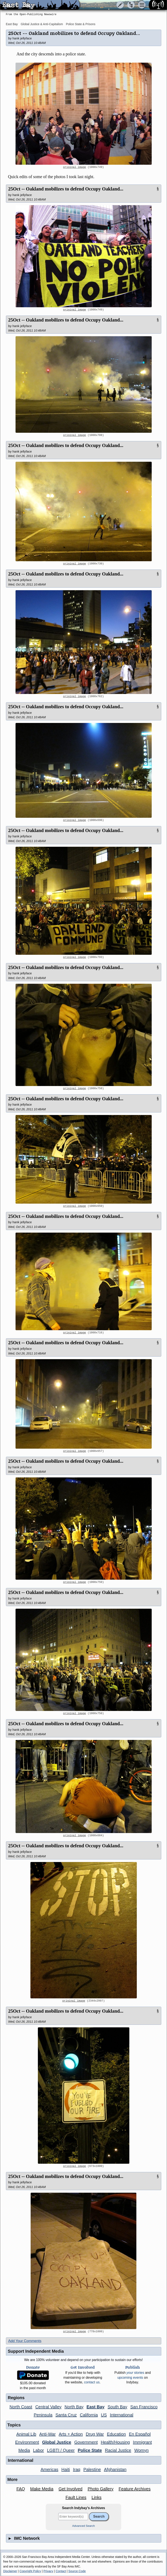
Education (116, 2434)
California (89, 2415)
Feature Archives (135, 2489)
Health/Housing (115, 2442)
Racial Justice (118, 2450)
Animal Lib (26, 2434)
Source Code (77, 2571)
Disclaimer (10, 2571)
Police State (90, 2450)
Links (96, 2497)
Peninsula (43, 2415)
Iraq (76, 2469)
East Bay (12, 24)
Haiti (65, 2469)
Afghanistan (115, 2469)
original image (74, 167)
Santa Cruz (66, 2415)
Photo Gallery (100, 2489)
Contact (61, 2571)
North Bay (73, 2406)
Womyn (141, 2450)
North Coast (21, 2406)
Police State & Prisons (81, 24)
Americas (49, 2469)
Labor (38, 2450)
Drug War (95, 2434)
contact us (92, 2382)
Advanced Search (83, 2525)
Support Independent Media (36, 2351)
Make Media (41, 2489)
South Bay (117, 2406)
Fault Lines (76, 2497)
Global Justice (56, 2442)
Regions (16, 2397)
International (121, 2415)
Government (86, 2442)
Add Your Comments (24, 2341)
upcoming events (130, 2377)
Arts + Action (71, 2434)
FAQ (20, 2489)
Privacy (48, 2571)
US (104, 2415)
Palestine (92, 2469)
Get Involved (70, 2489)
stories (135, 2372)
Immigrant (142, 2442)
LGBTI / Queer (61, 2450)
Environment (27, 2442)
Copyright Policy (30, 2571)
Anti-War (47, 2434)
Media (24, 2450)
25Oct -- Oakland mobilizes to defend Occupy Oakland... (65, 189)
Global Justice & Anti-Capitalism (42, 24)
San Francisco (143, 2406)
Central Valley (48, 2406)
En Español (140, 2434)
